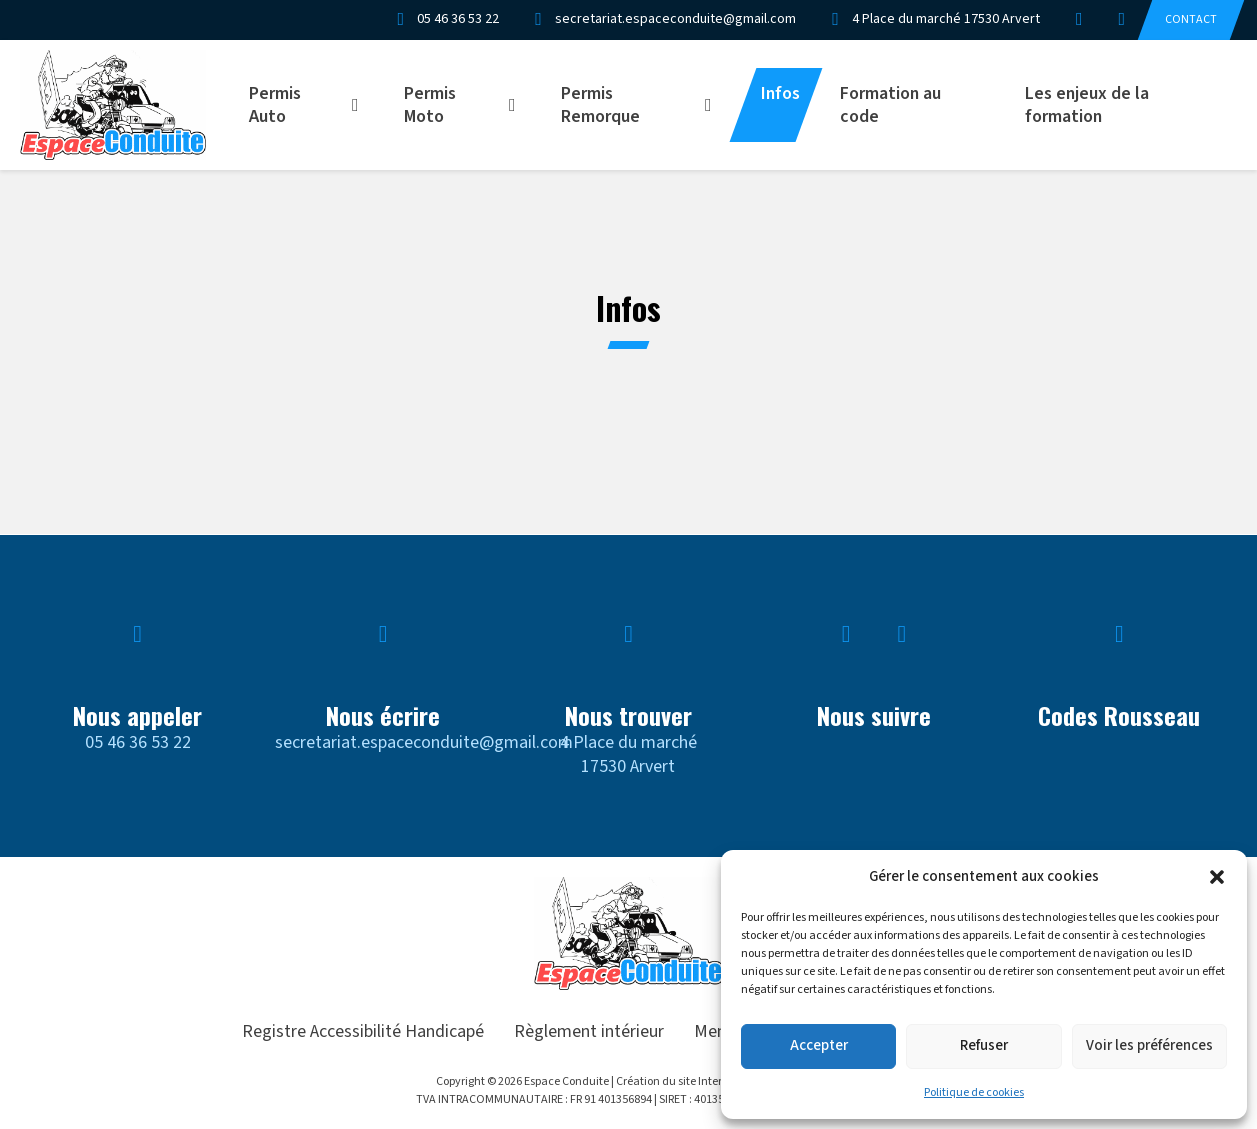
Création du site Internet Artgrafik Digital (718, 1081)
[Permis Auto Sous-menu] (362, 105)
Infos (779, 93)
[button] (1217, 877)
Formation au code (890, 105)
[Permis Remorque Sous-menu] (715, 105)
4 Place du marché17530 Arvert (628, 754)
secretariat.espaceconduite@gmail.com (424, 742)
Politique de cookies (974, 1092)
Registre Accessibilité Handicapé (363, 1031)
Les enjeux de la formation (1087, 105)
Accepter (819, 1045)
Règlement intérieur (589, 1031)
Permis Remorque (600, 105)
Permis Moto (430, 105)
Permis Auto (275, 105)
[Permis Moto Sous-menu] (519, 105)
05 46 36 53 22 (138, 742)
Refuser (984, 1045)
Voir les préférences (1149, 1045)
